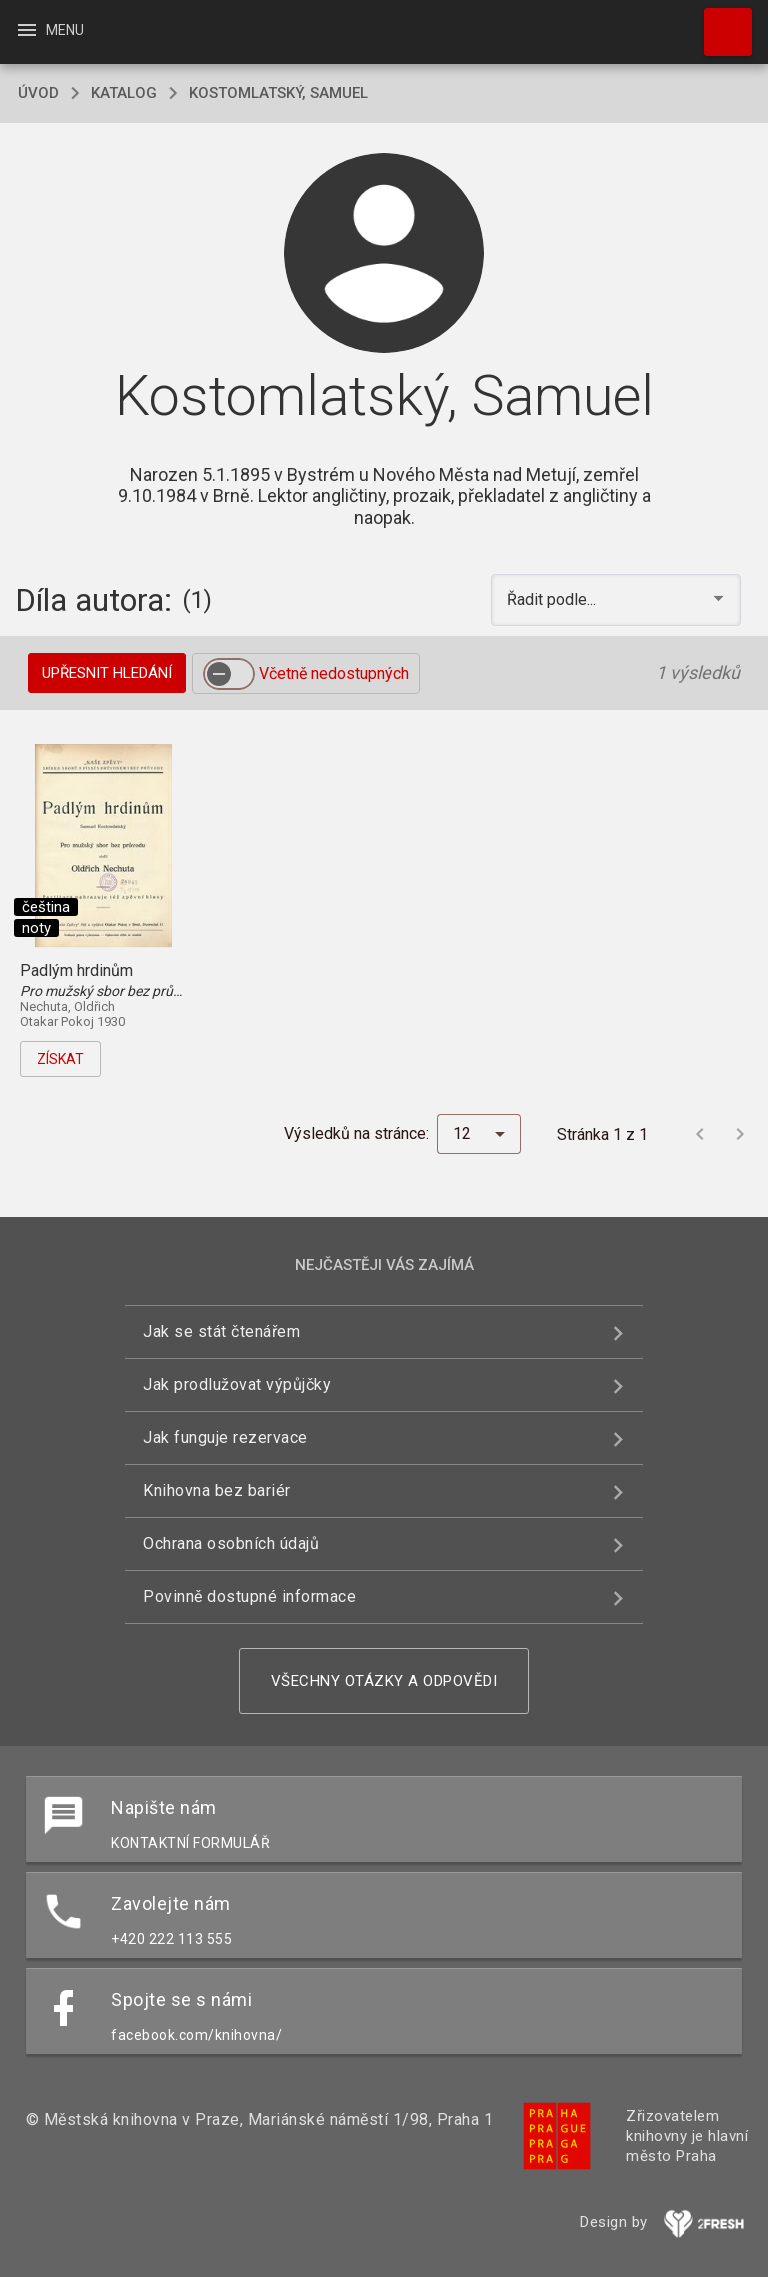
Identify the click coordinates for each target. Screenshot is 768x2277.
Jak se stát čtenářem (221, 1331)
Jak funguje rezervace (225, 1437)
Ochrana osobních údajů (231, 1543)
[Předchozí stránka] (700, 1134)
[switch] (229, 674)
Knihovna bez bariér (217, 1490)
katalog (124, 93)
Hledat (719, 22)
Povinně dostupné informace (249, 1596)
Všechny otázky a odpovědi (384, 1681)
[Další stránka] (740, 1134)
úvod (38, 93)
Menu (49, 30)
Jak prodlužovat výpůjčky (237, 1384)
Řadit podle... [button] (553, 599)
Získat (60, 1059)
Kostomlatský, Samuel (278, 93)
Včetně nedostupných (334, 673)
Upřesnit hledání (107, 673)
